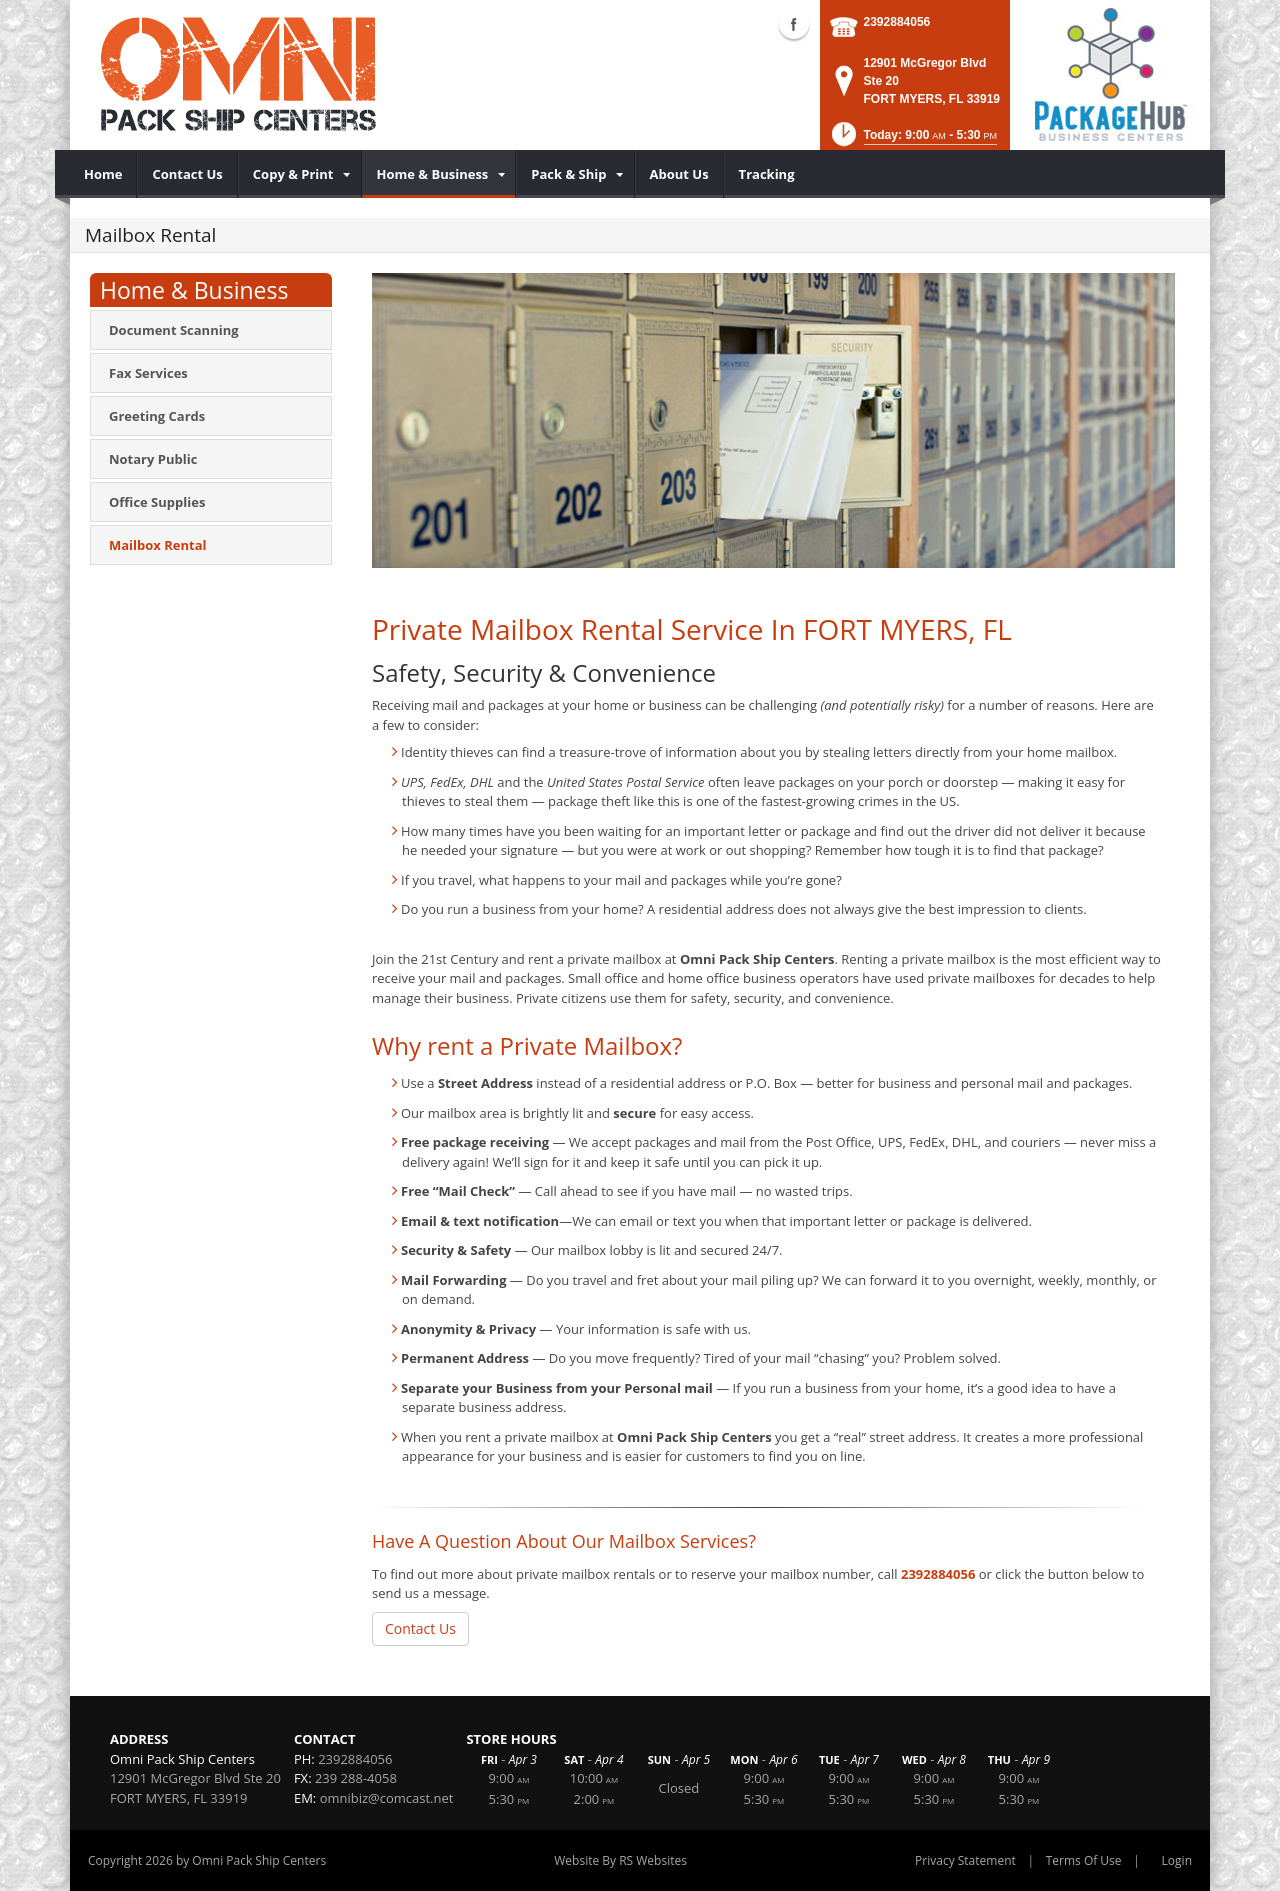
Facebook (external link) (794, 24)
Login (1177, 1860)
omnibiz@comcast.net (387, 1798)
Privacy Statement (965, 1860)
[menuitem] (103, 174)
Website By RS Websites (620, 1860)
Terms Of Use (1084, 1860)
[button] (912, 140)
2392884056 (897, 22)
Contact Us (420, 1628)
